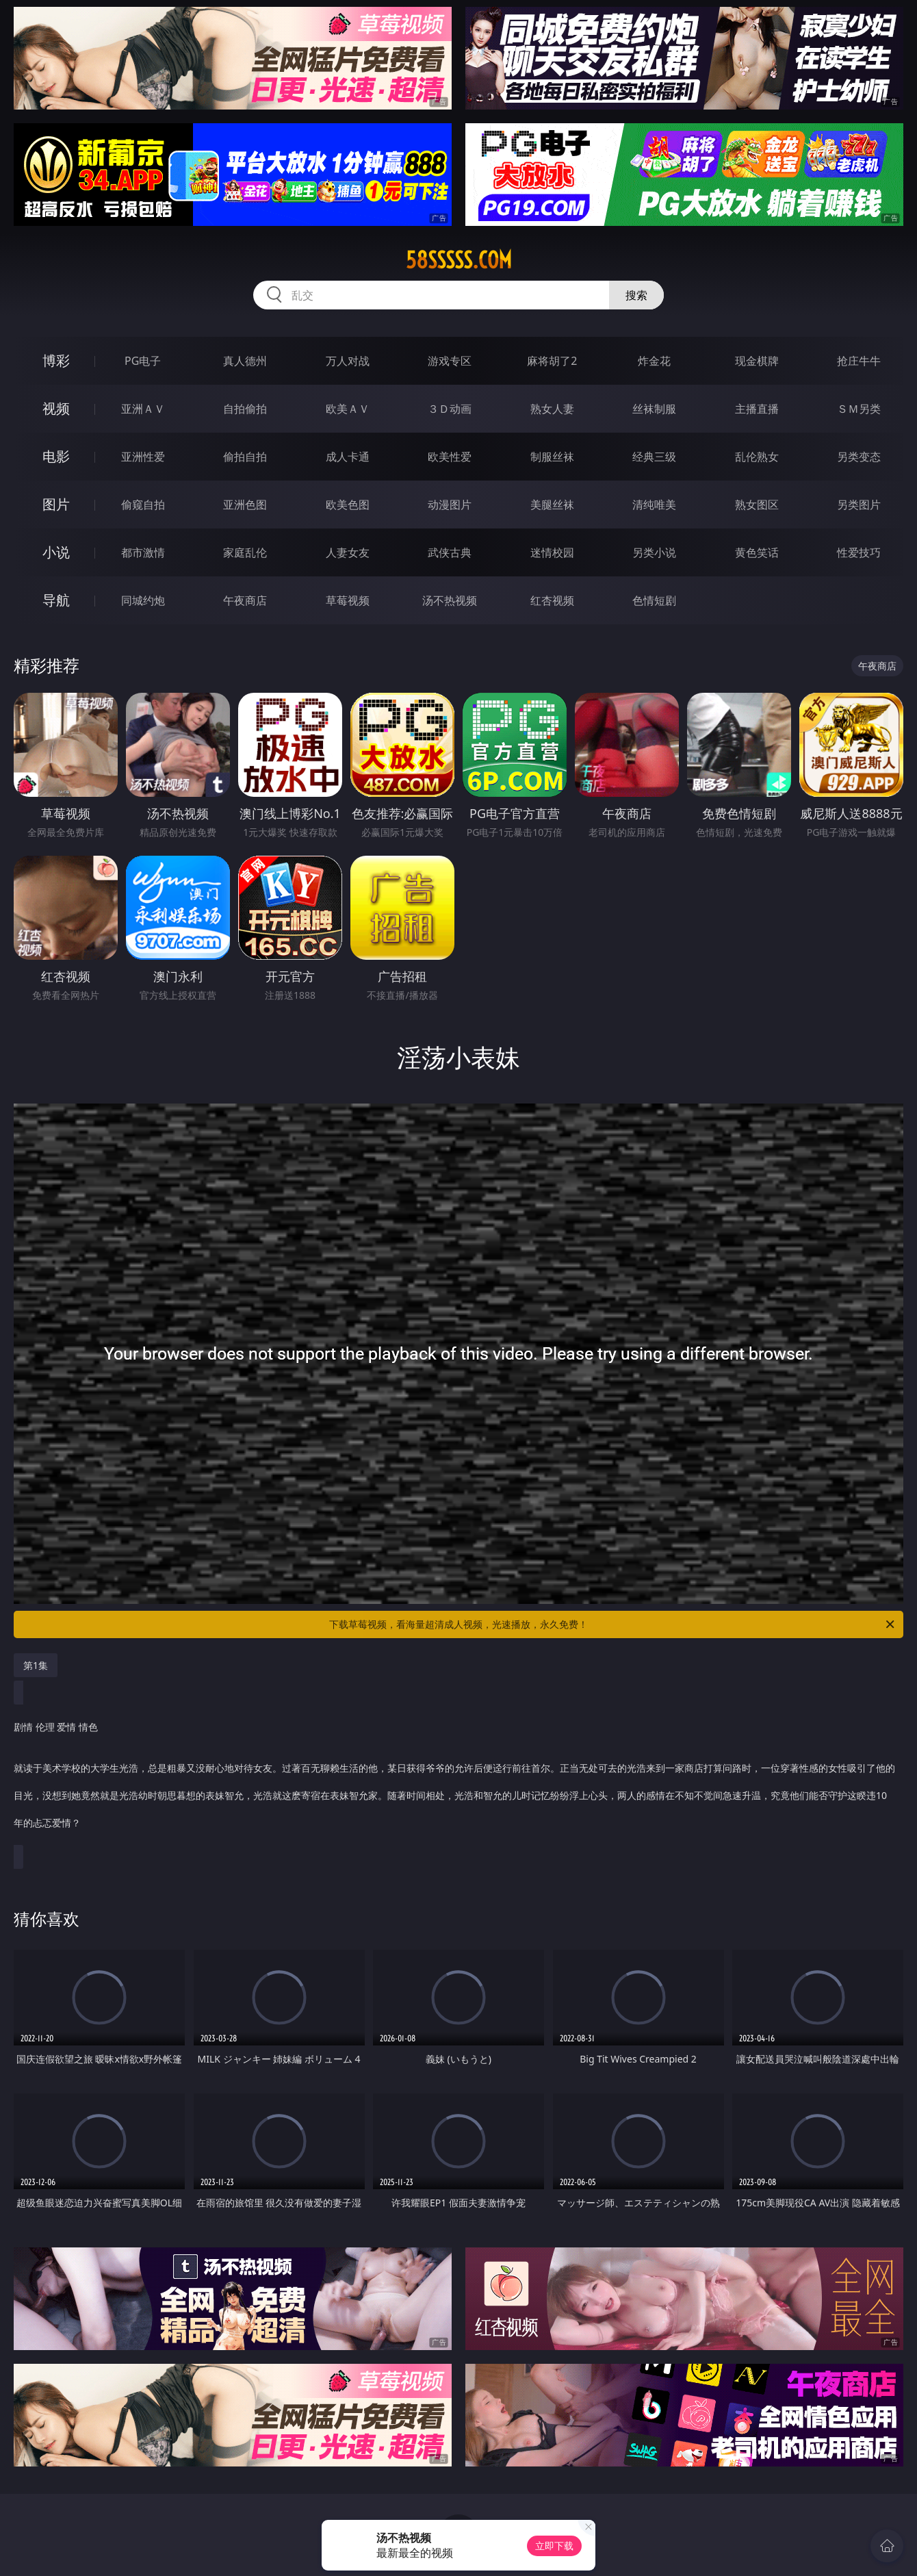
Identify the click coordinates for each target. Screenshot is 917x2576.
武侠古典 (450, 552)
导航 (56, 600)
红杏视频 (552, 600)
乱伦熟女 (757, 456)
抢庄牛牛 (859, 360)
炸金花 (654, 360)
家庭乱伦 (245, 552)
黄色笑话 (757, 552)
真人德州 (245, 360)
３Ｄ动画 (450, 408)
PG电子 (143, 360)
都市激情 (143, 552)
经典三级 (654, 456)
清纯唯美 (654, 504)
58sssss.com (459, 260)
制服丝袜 (552, 456)
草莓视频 (348, 600)
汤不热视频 (449, 600)
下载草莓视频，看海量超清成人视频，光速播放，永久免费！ (612, 1624)
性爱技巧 (859, 552)
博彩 (56, 360)
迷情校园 (552, 552)
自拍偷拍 (245, 408)
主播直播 (757, 408)
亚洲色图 (245, 504)
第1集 (35, 1665)
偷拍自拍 (245, 456)
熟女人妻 (552, 408)
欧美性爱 (450, 456)
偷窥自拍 (143, 504)
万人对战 (348, 360)
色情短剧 (654, 600)
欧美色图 (348, 504)
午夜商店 (245, 600)
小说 (56, 552)
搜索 (636, 295)
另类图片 (859, 504)
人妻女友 (348, 552)
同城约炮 (143, 600)
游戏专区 (450, 360)
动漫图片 (450, 504)
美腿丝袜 (552, 504)
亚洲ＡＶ (143, 408)
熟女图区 (757, 504)
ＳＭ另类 (859, 408)
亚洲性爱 (143, 456)
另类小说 (654, 552)
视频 (56, 408)
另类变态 (859, 456)
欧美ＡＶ (348, 408)
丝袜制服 (654, 408)
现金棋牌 (757, 360)
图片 (56, 504)
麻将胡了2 (552, 360)
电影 (56, 456)
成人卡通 (348, 456)
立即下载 (554, 2545)
